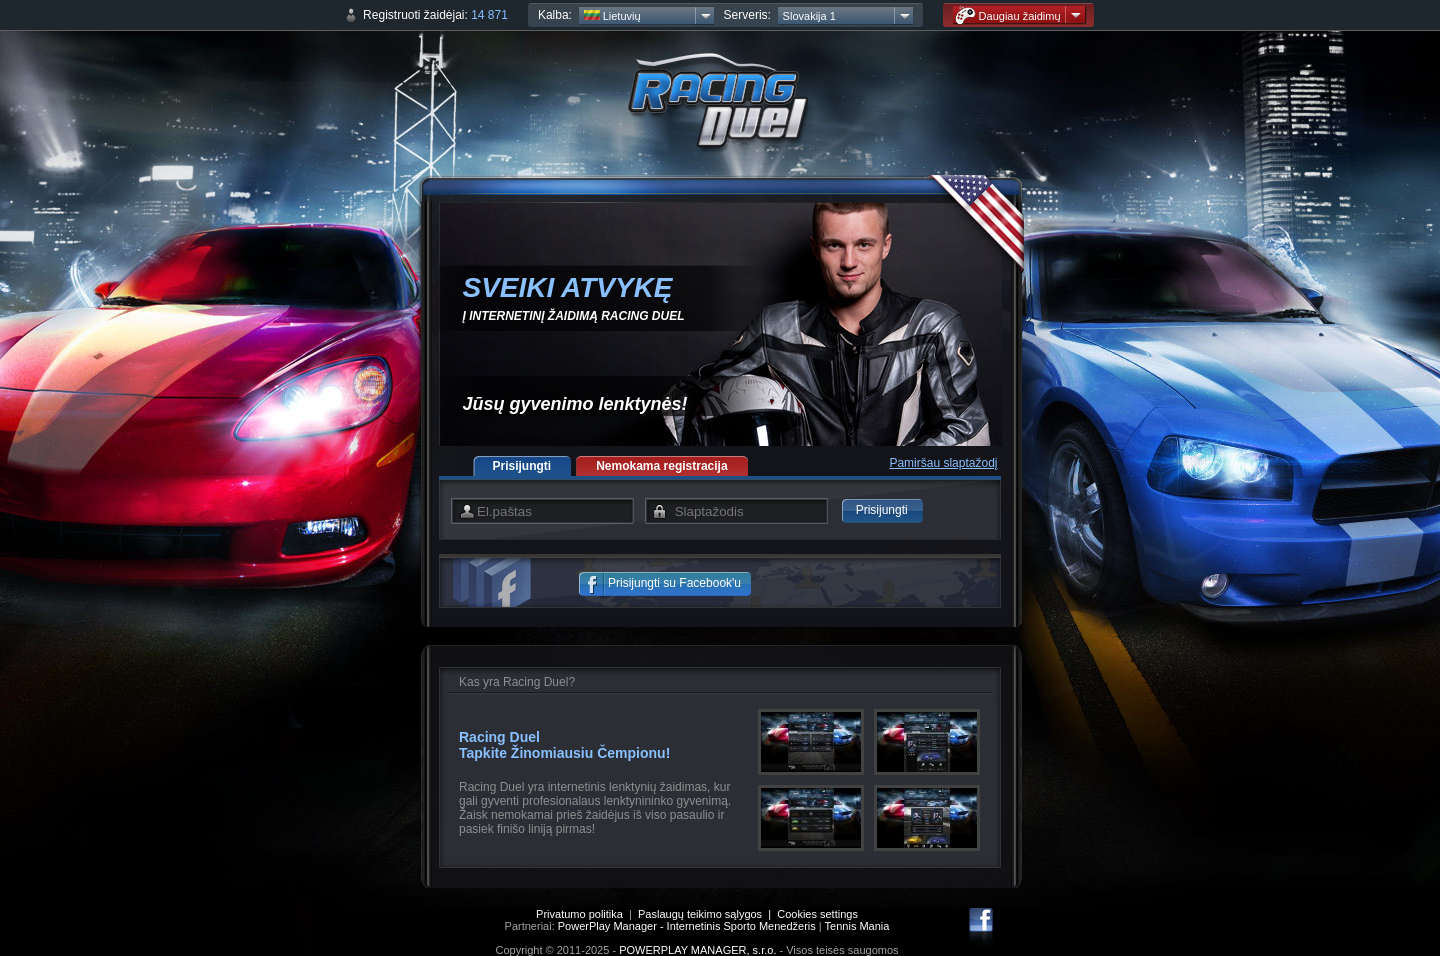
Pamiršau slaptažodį (943, 463)
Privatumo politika (579, 914)
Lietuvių (612, 16)
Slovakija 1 (809, 16)
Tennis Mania (857, 926)
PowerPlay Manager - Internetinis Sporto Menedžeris (687, 926)
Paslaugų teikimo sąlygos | (707, 914)
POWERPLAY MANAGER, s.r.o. (697, 950)
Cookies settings (817, 914)
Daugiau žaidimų (1008, 15)
